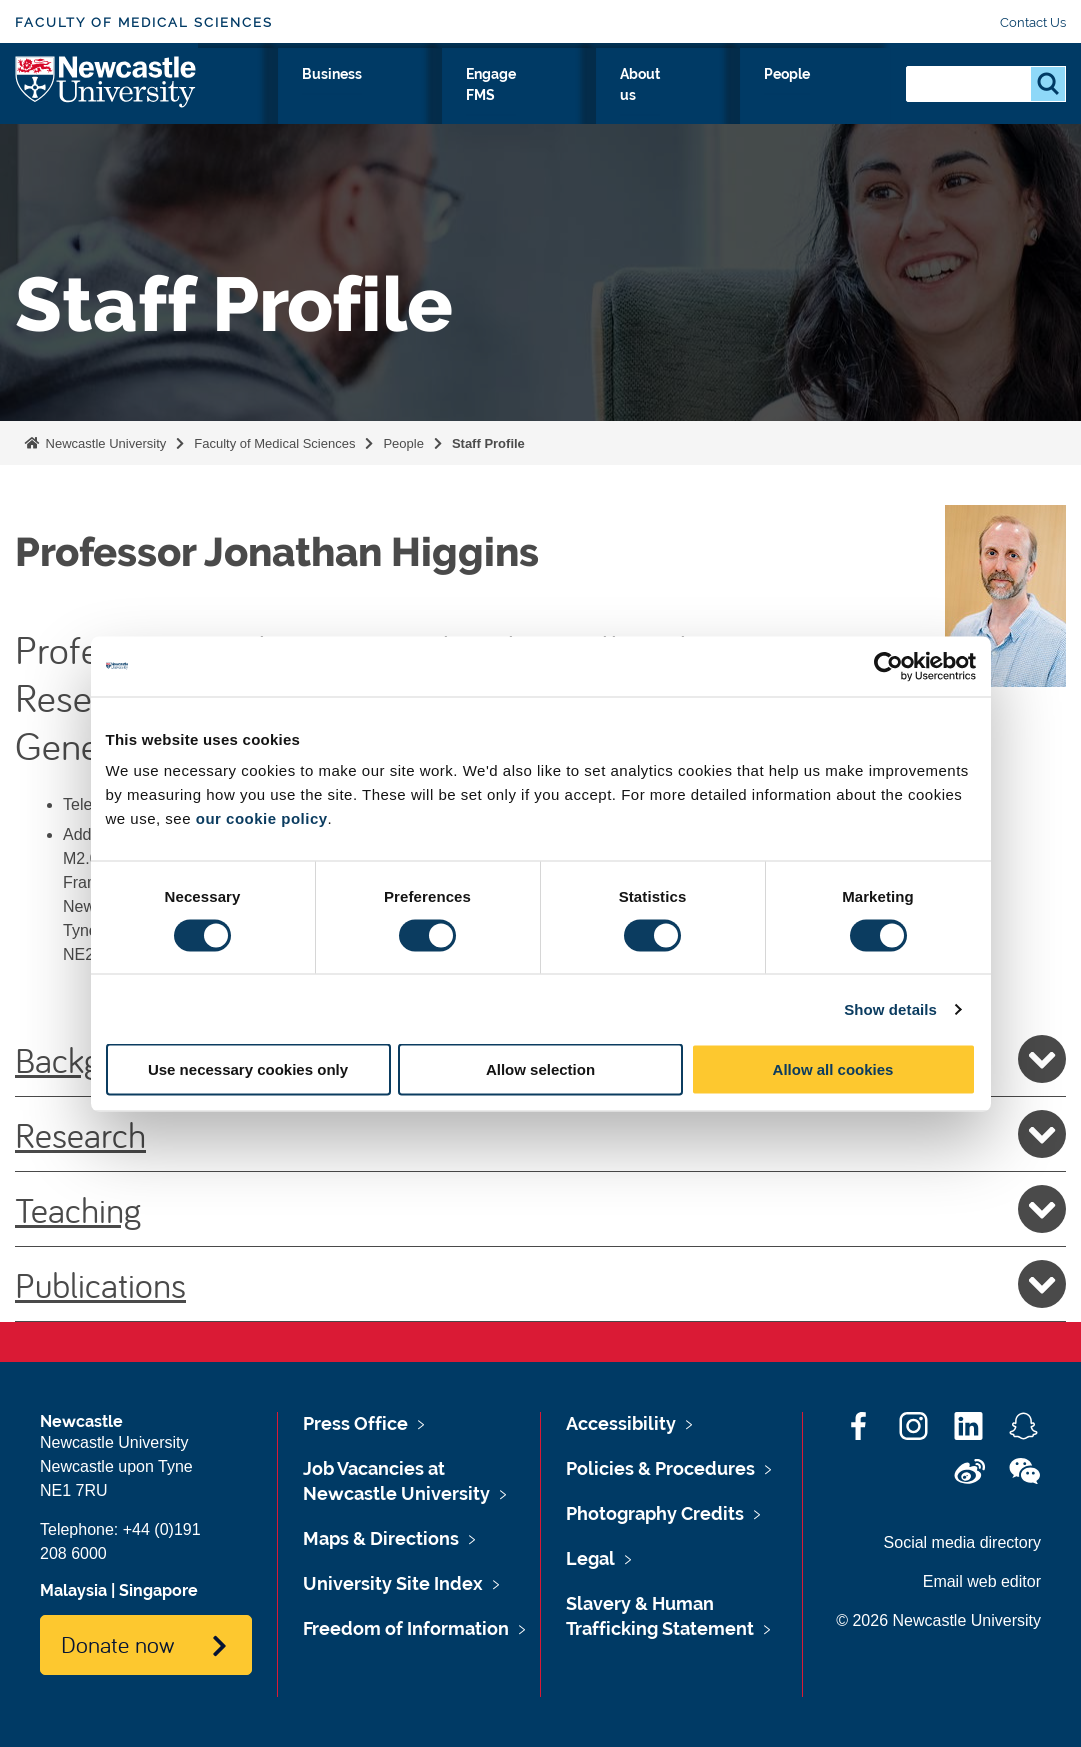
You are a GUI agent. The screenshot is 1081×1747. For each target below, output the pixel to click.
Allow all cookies (833, 1069)
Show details (890, 1008)
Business (536, 97)
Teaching (540, 1209)
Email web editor (982, 1581)
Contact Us (1033, 22)
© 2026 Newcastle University (938, 1620)
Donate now (117, 1644)
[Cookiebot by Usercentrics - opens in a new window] (888, 666)
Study (341, 97)
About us (755, 109)
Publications (540, 1284)
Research (250, 97)
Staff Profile (488, 443)
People (846, 97)
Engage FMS (647, 109)
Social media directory (962, 1542)
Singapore (158, 1590)
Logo (106, 104)
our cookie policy (262, 818)
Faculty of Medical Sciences (144, 22)
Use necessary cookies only (248, 1069)
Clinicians (433, 97)
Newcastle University (104, 443)
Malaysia (73, 1590)
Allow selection (540, 1069)
